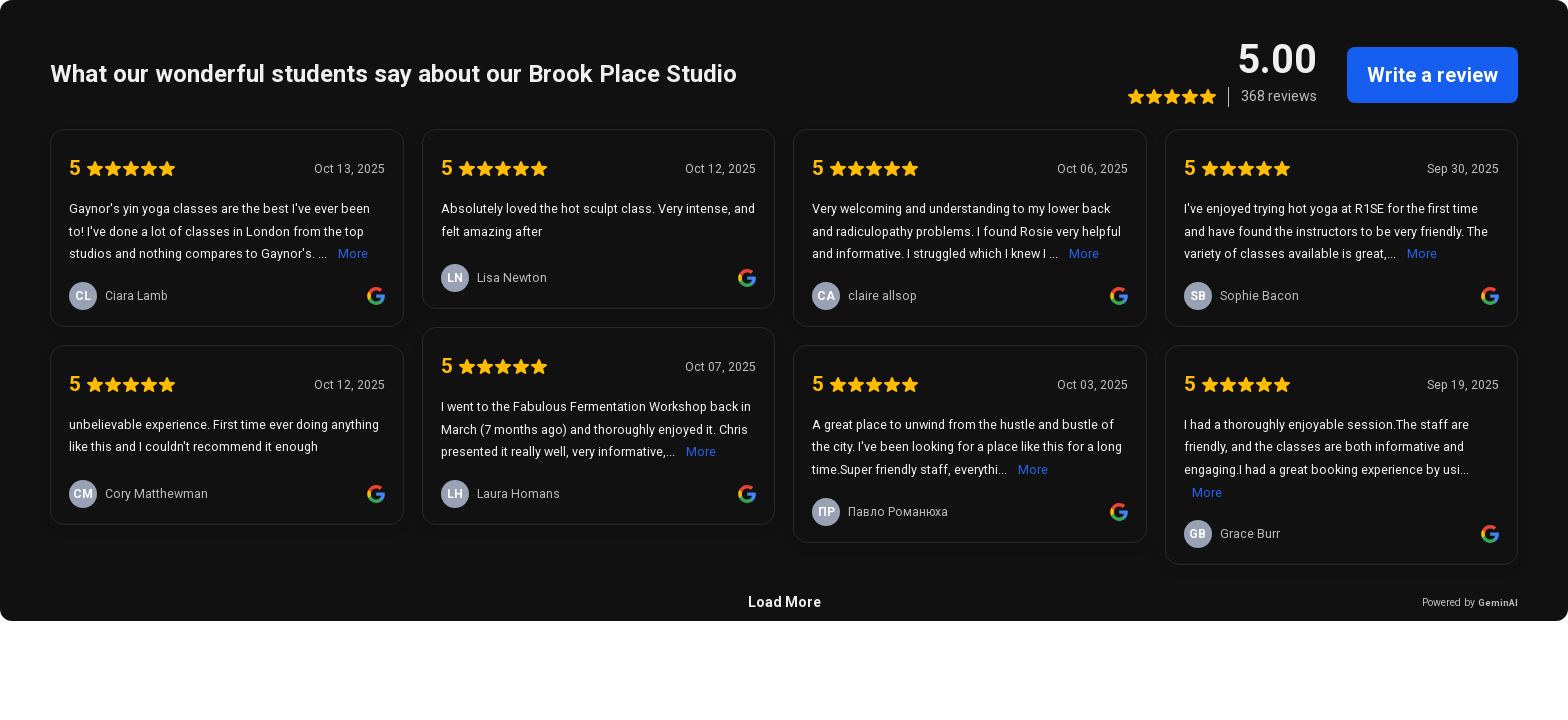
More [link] (353, 253)
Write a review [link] (1432, 75)
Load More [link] (784, 602)
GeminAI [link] (1498, 602)
